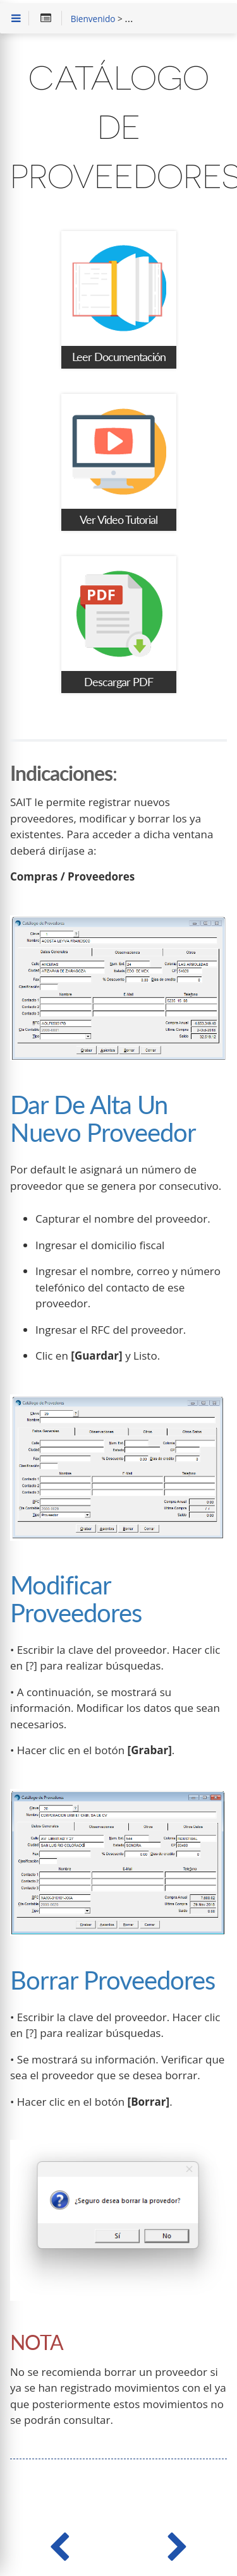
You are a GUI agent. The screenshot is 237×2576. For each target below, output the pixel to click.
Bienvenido (93, 20)
